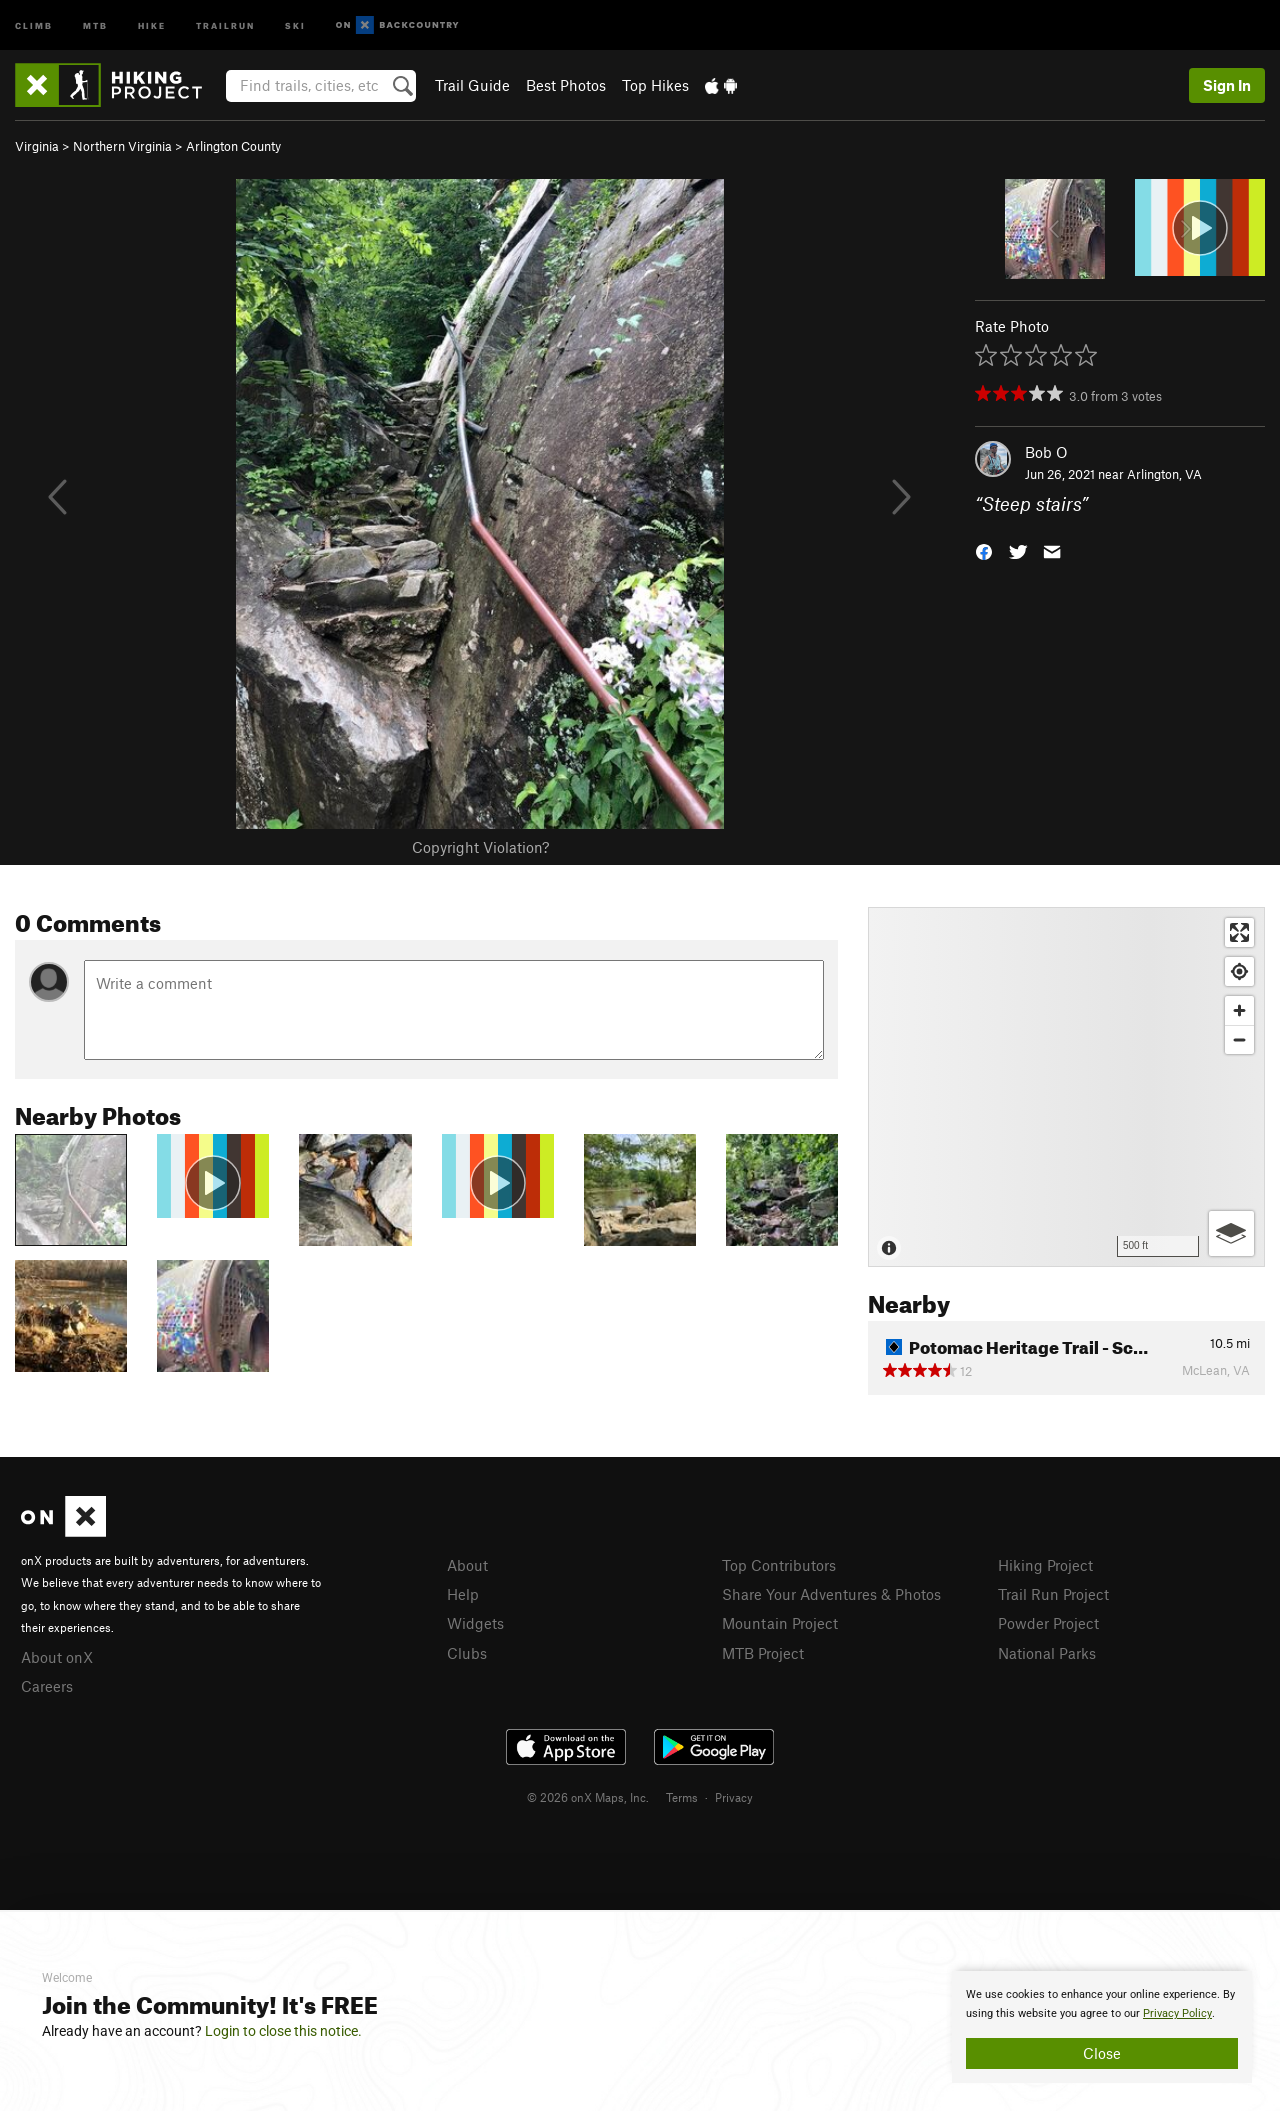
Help (463, 1594)
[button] (984, 550)
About (467, 1565)
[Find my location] (1239, 971)
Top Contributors (779, 1565)
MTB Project (763, 1653)
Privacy (734, 1797)
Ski (295, 24)
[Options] (1231, 1233)
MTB (95, 24)
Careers (47, 1686)
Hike (152, 24)
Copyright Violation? (480, 847)
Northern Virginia (122, 146)
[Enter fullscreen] (1239, 932)
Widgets (475, 1623)
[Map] (1066, 1087)
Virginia (37, 146)
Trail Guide (472, 85)
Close (1102, 2053)
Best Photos (566, 85)
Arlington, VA (1164, 474)
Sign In (1227, 85)
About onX (57, 1657)
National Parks (1047, 1653)
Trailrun (225, 24)
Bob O (1046, 452)
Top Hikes (655, 85)
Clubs (467, 1653)
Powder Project (1048, 1623)
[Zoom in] (1239, 1010)
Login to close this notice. (283, 2031)
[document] (1102, 2027)
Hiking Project (1045, 1565)
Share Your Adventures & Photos (831, 1594)
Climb (34, 24)
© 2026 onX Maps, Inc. (588, 1797)
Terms (682, 1797)
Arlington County (233, 146)
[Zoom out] (1239, 1039)
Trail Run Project (1053, 1594)
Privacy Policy (1177, 2013)
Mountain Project (780, 1623)
